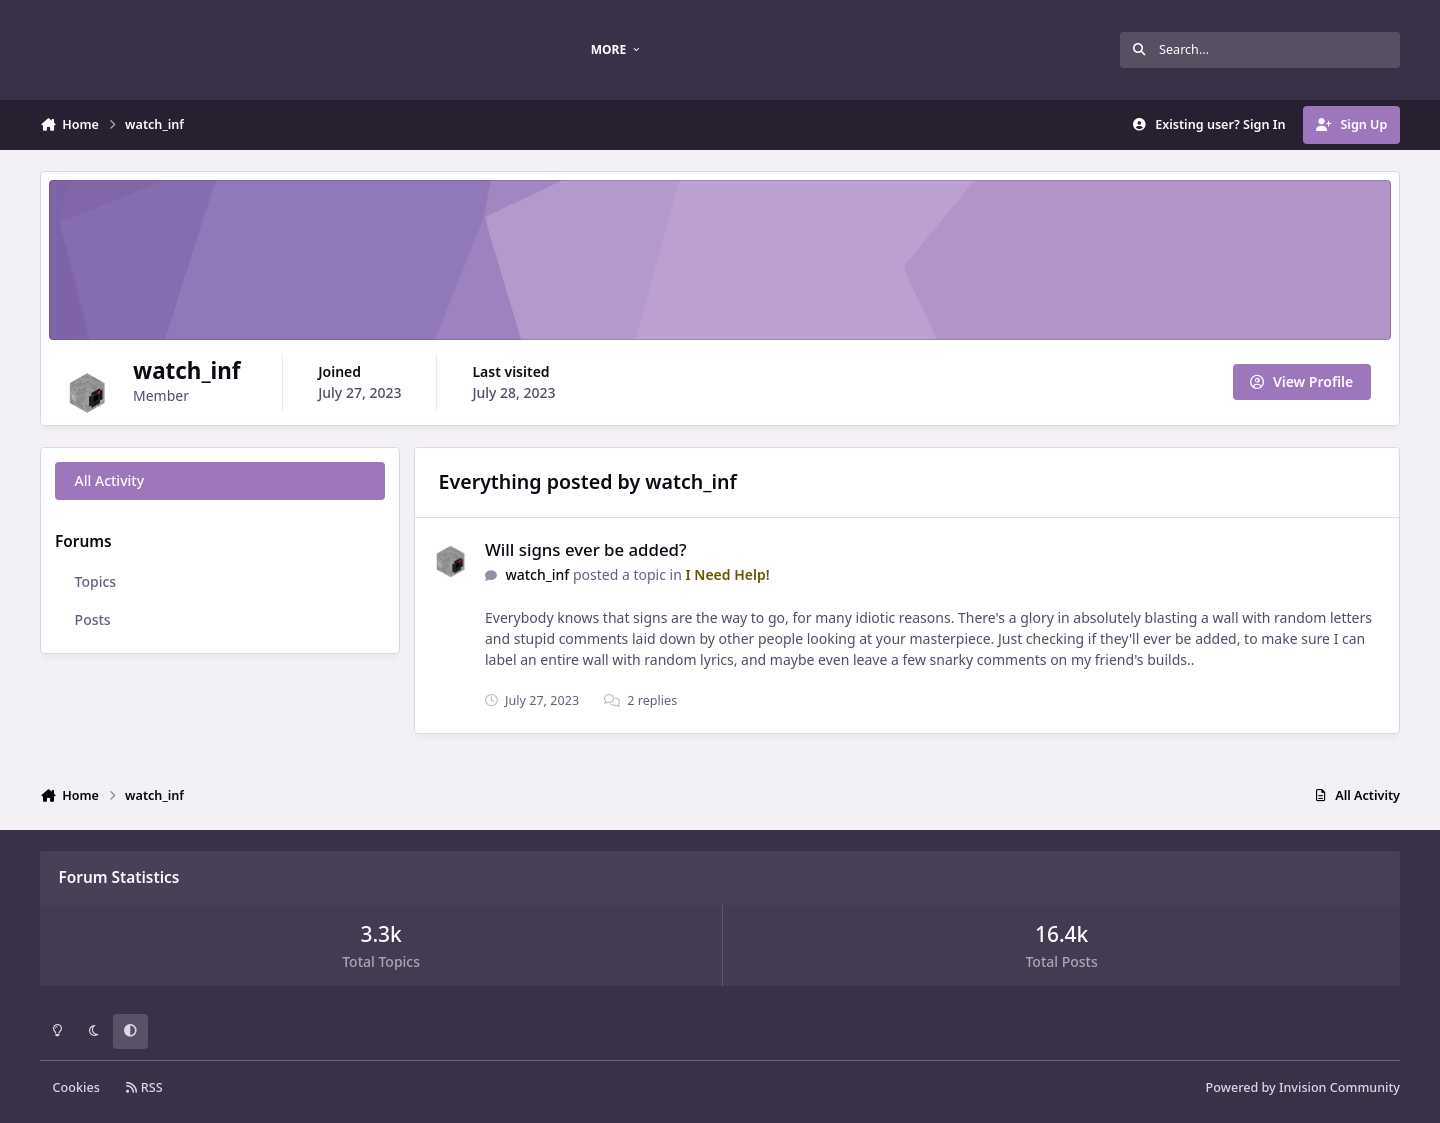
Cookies (76, 1087)
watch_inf (537, 574)
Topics (96, 581)
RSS (144, 1087)
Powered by (1303, 1087)
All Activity (109, 480)
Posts (93, 619)
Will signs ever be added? (585, 549)
